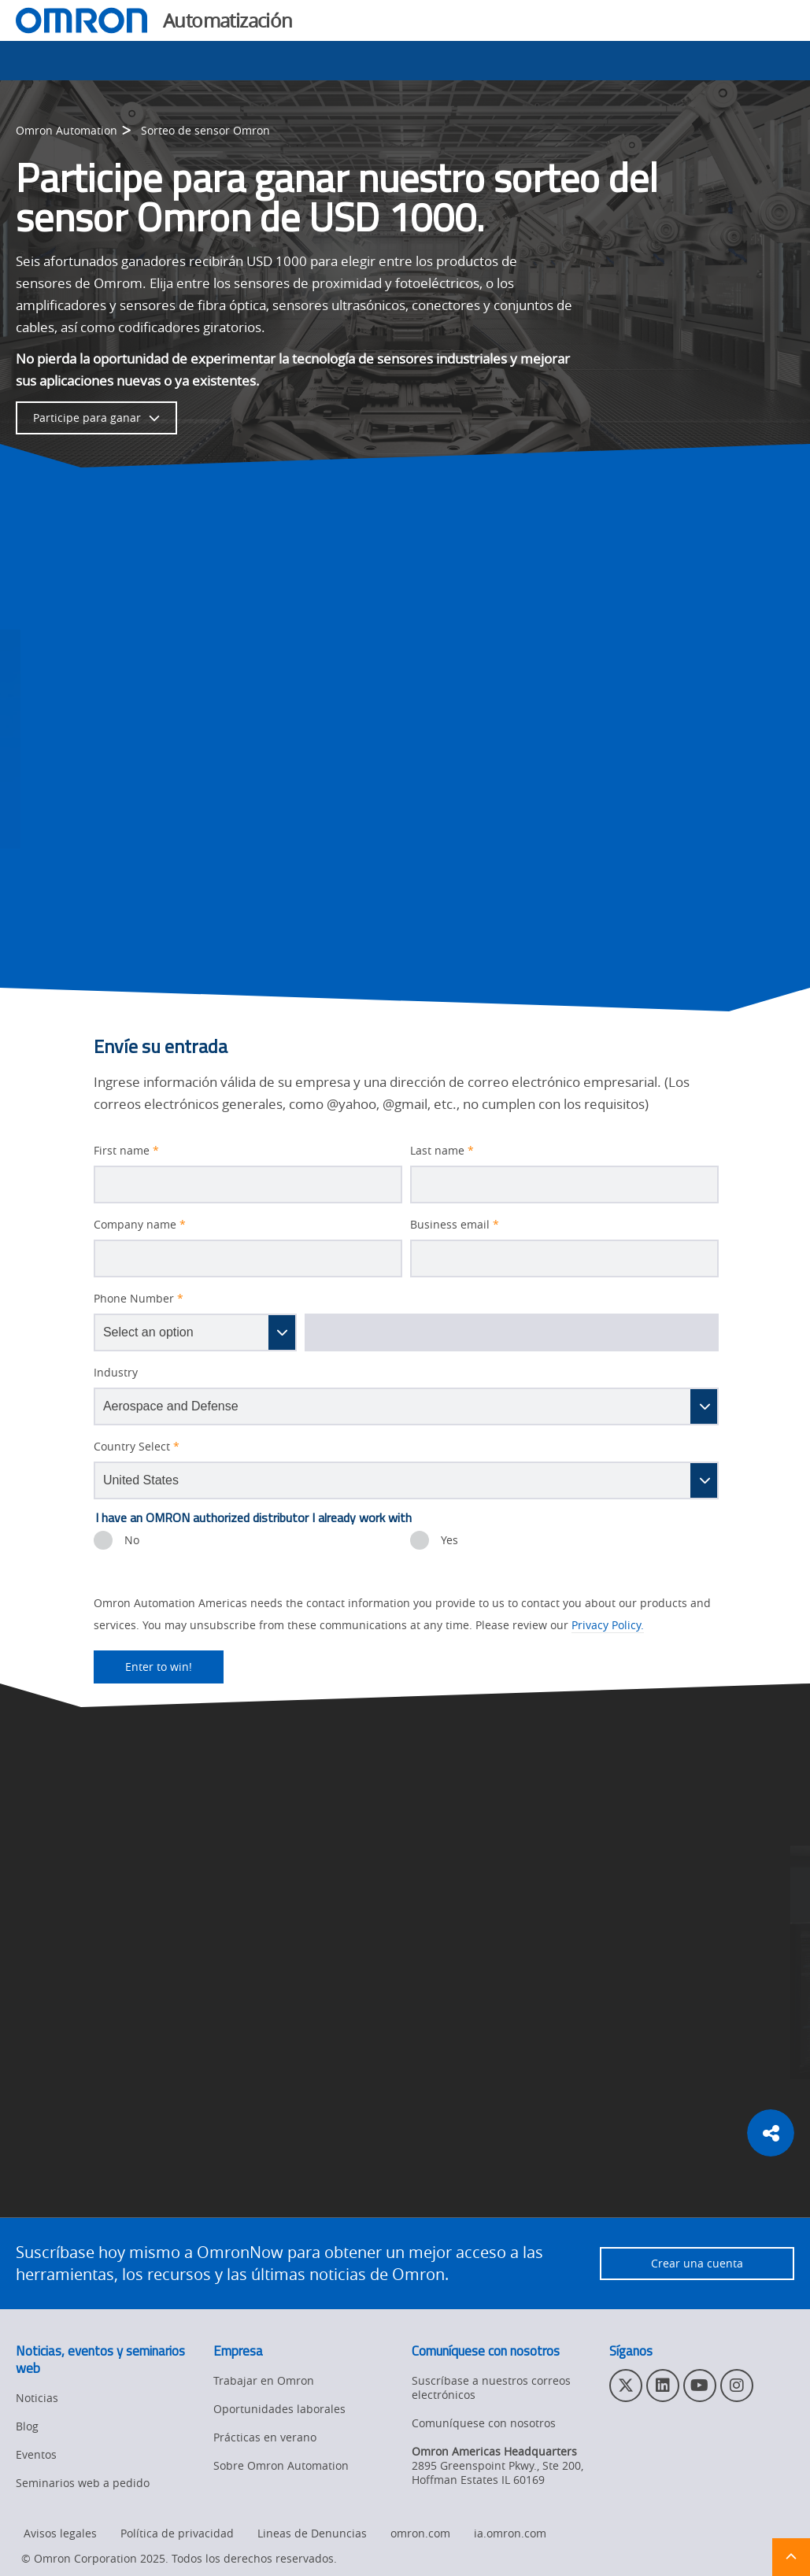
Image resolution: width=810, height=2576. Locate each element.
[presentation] (103, 1540)
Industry (116, 1373)
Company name (140, 1225)
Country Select (136, 1447)
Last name (442, 1151)
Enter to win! (143, 1667)
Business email (454, 1225)
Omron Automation (66, 130)
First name (126, 1151)
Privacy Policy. (607, 1624)
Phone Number (138, 1299)
